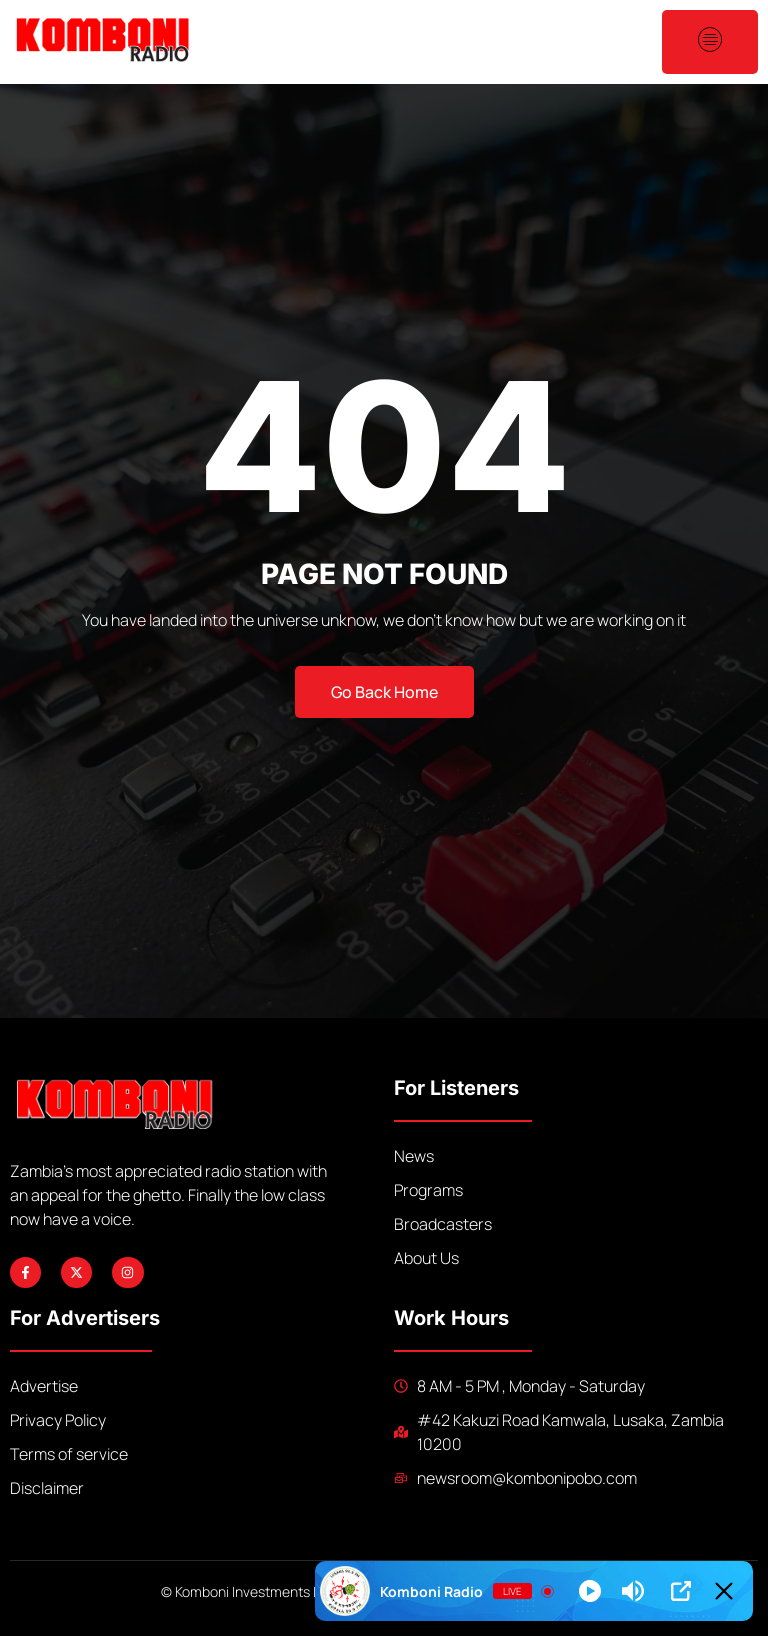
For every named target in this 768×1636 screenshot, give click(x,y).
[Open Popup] (681, 1591)
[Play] (590, 1591)
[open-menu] (710, 42)
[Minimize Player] (724, 1591)
